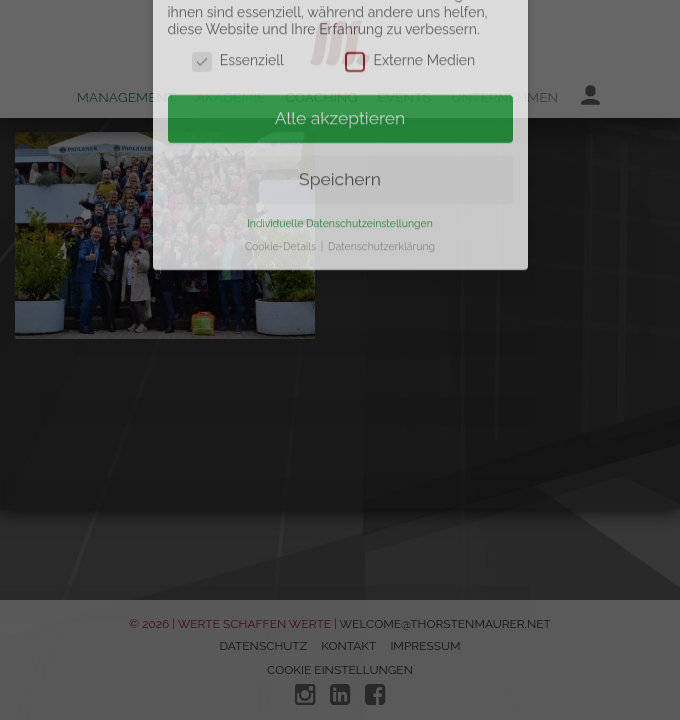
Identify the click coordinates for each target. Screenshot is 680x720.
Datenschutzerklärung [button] (381, 220)
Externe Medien (410, 35)
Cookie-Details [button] (282, 220)
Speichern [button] (340, 153)
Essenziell (238, 35)
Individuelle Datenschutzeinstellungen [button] (340, 197)
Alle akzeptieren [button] (340, 92)
